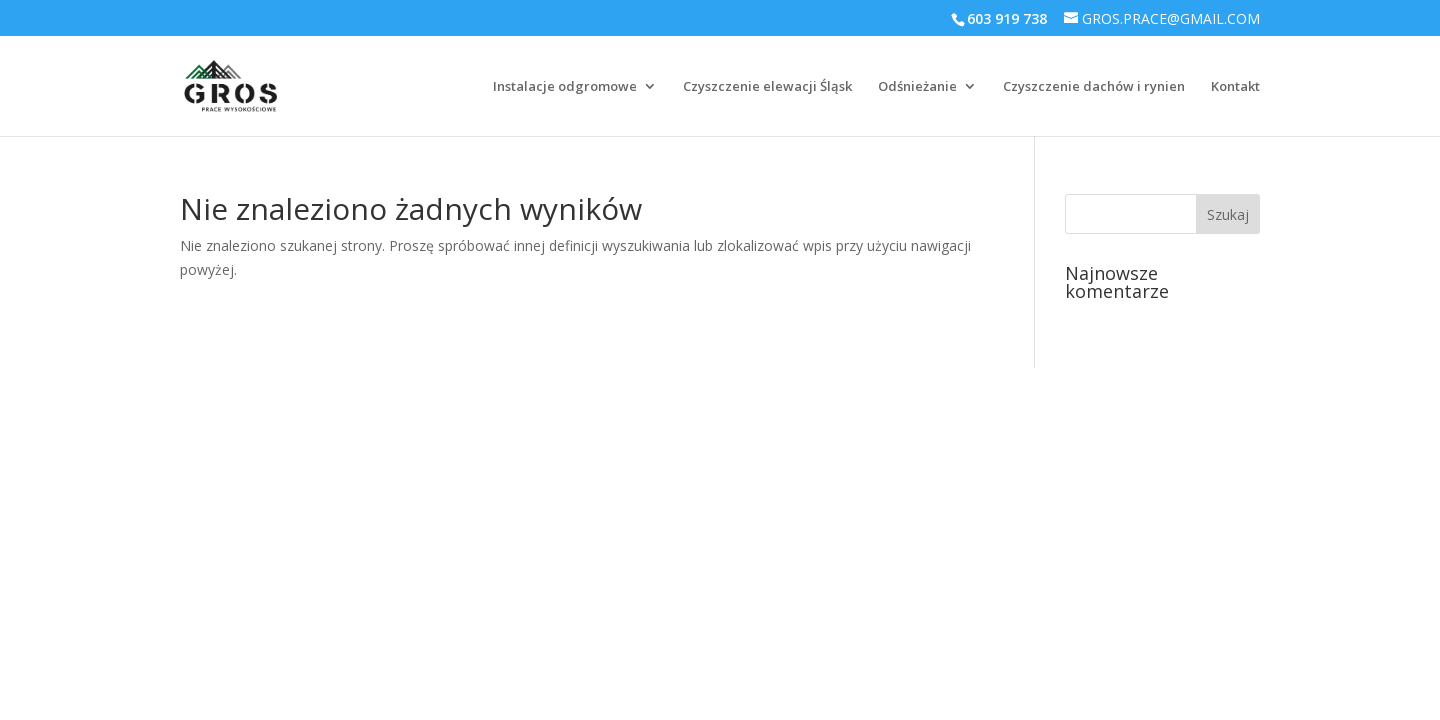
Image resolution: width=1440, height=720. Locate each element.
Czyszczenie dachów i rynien (1094, 87)
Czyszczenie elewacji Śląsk (767, 87)
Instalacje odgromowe (565, 87)
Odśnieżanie (917, 87)
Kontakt (1235, 87)
